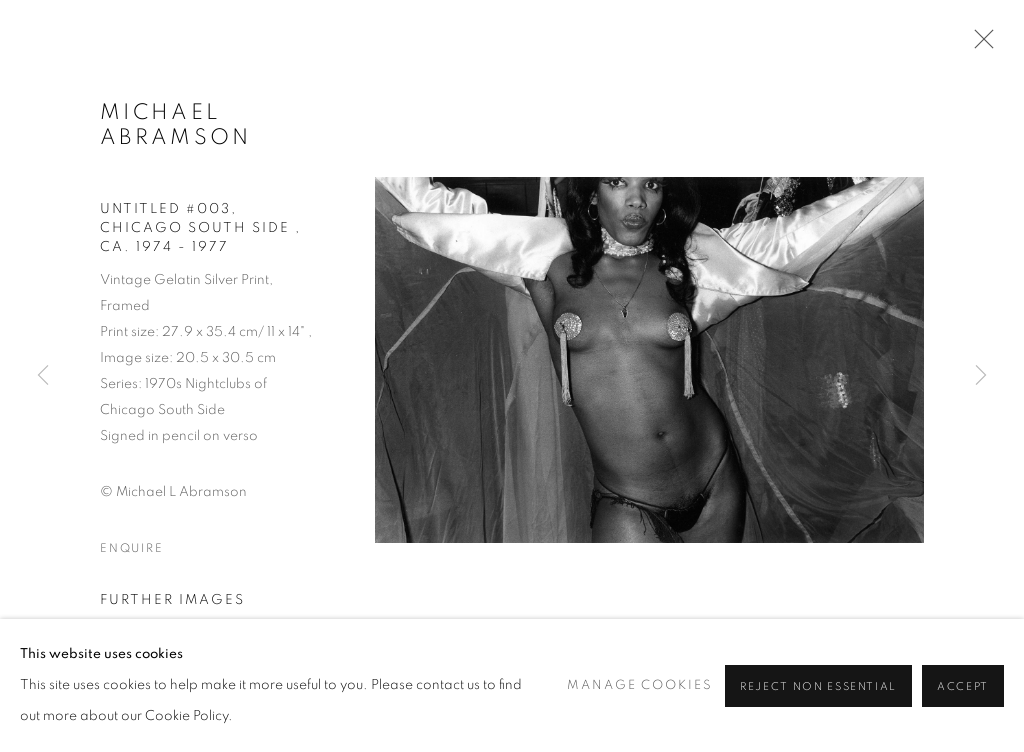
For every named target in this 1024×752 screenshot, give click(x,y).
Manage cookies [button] (639, 685)
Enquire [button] (132, 548)
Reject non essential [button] (818, 686)
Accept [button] (963, 686)
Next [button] (981, 376)
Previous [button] (43, 376)
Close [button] (979, 45)
